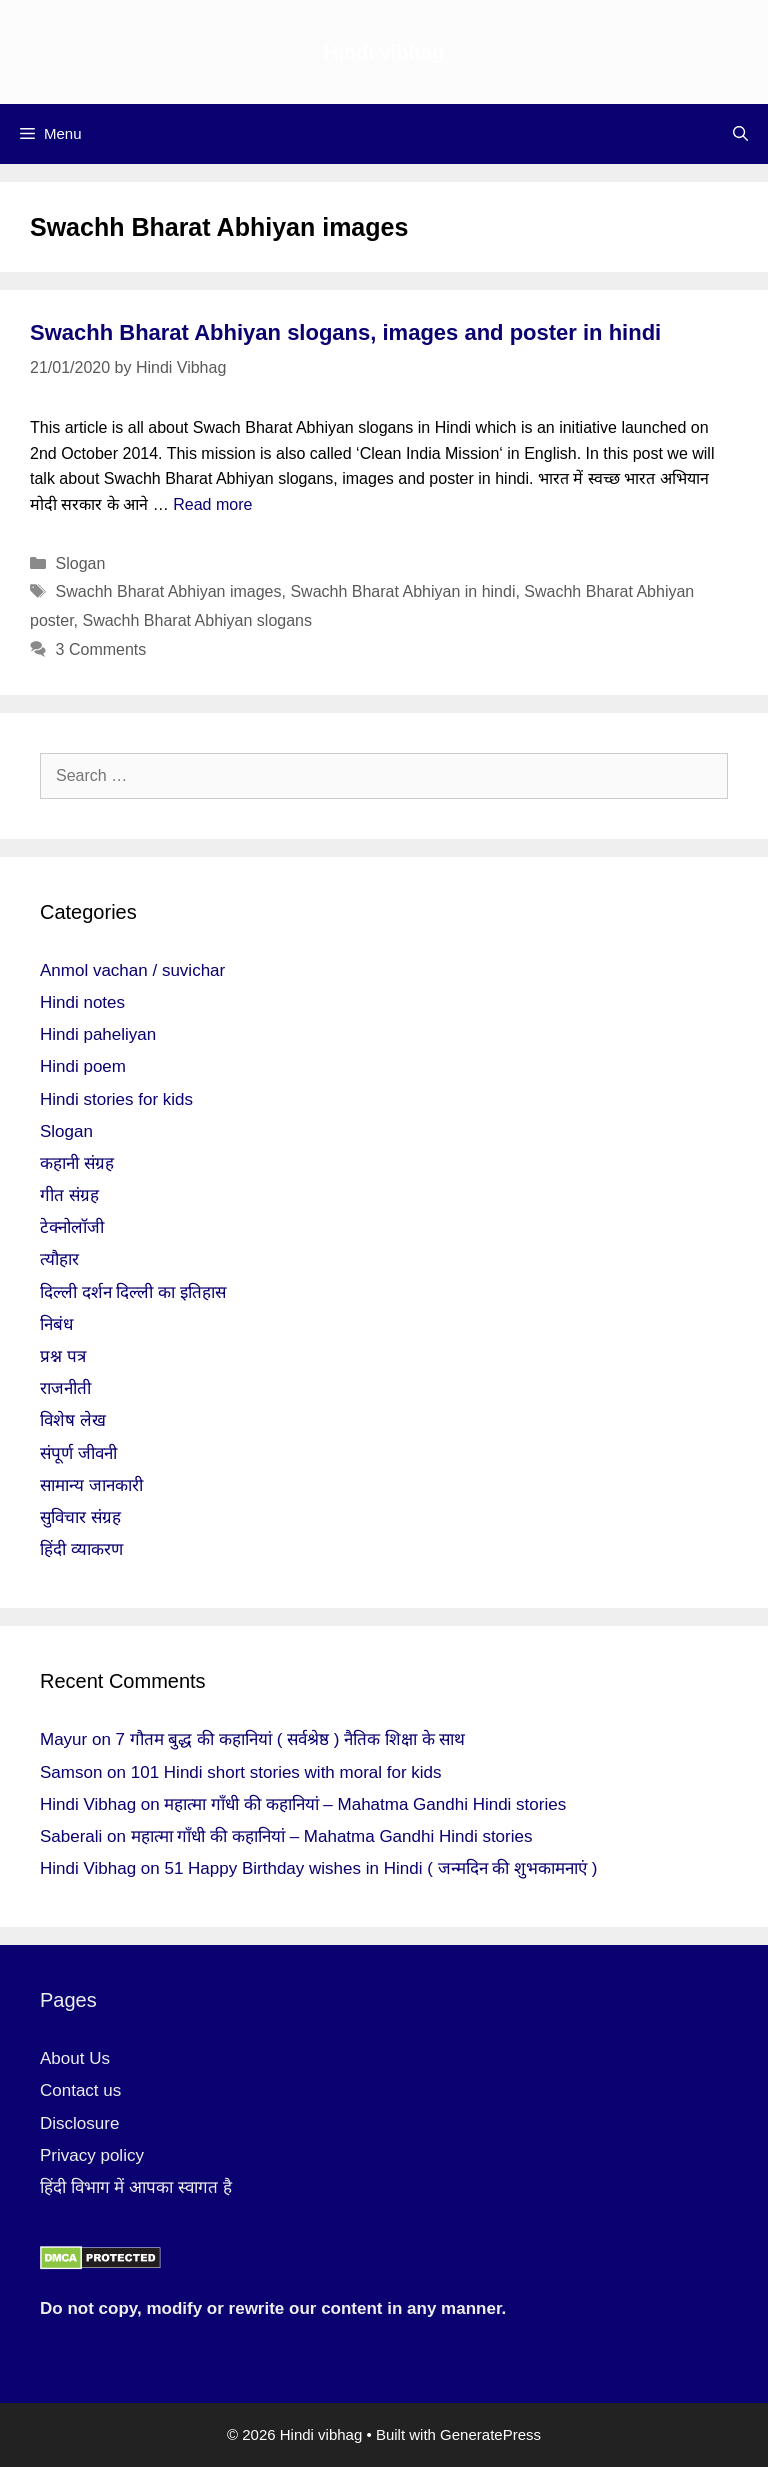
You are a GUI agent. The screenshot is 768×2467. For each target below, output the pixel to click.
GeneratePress (490, 2434)
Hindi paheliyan (98, 1034)
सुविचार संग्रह (80, 1517)
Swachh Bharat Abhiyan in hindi (402, 591)
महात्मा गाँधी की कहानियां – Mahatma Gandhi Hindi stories (365, 1804)
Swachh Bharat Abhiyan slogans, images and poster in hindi (345, 332)
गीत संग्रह (69, 1195)
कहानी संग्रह (77, 1163)
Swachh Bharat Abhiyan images (169, 591)
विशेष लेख (73, 1420)
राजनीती (65, 1388)
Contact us (80, 2090)
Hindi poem (83, 1066)
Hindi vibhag (384, 52)
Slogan (81, 563)
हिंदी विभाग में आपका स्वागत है (136, 2187)
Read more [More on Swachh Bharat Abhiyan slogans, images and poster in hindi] (212, 504)
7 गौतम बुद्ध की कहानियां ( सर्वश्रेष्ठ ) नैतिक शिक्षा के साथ (291, 1739)
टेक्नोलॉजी (72, 1227)
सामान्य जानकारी (91, 1485)
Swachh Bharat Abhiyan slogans (196, 620)
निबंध (56, 1324)
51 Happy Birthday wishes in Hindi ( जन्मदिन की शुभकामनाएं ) (380, 1868)
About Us (75, 2058)
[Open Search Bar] (740, 134)
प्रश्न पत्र (63, 1356)
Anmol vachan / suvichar (132, 970)
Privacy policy (92, 2155)
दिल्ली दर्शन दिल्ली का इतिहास (133, 1292)
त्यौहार (59, 1259)
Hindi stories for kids (116, 1099)
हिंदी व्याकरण (81, 1549)
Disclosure (79, 2123)
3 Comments (101, 649)
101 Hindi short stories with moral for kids (286, 1772)
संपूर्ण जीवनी (78, 1453)
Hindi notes (82, 1002)
